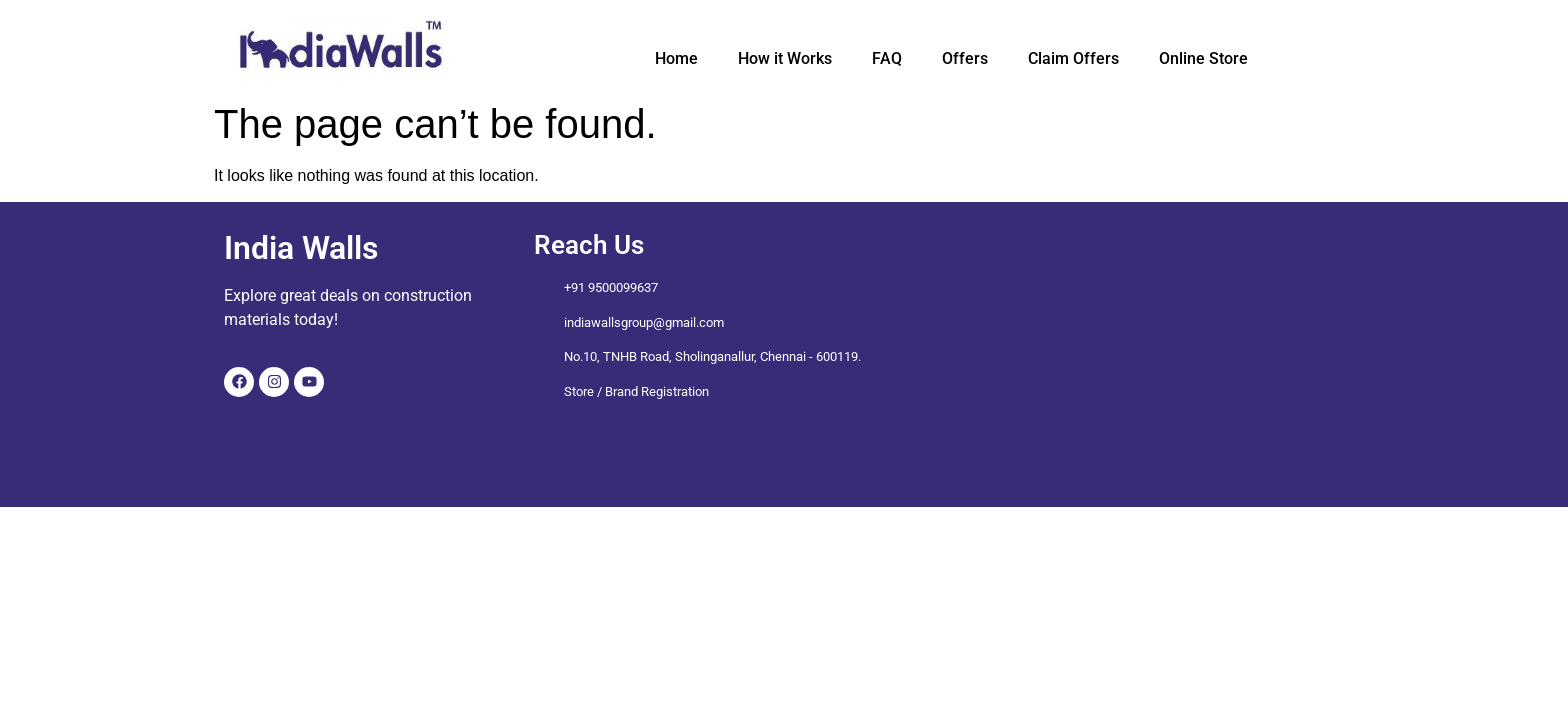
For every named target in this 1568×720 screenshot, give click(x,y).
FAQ (887, 58)
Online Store (1203, 58)
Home (676, 58)
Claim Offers (1073, 58)
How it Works (785, 58)
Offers (965, 58)
